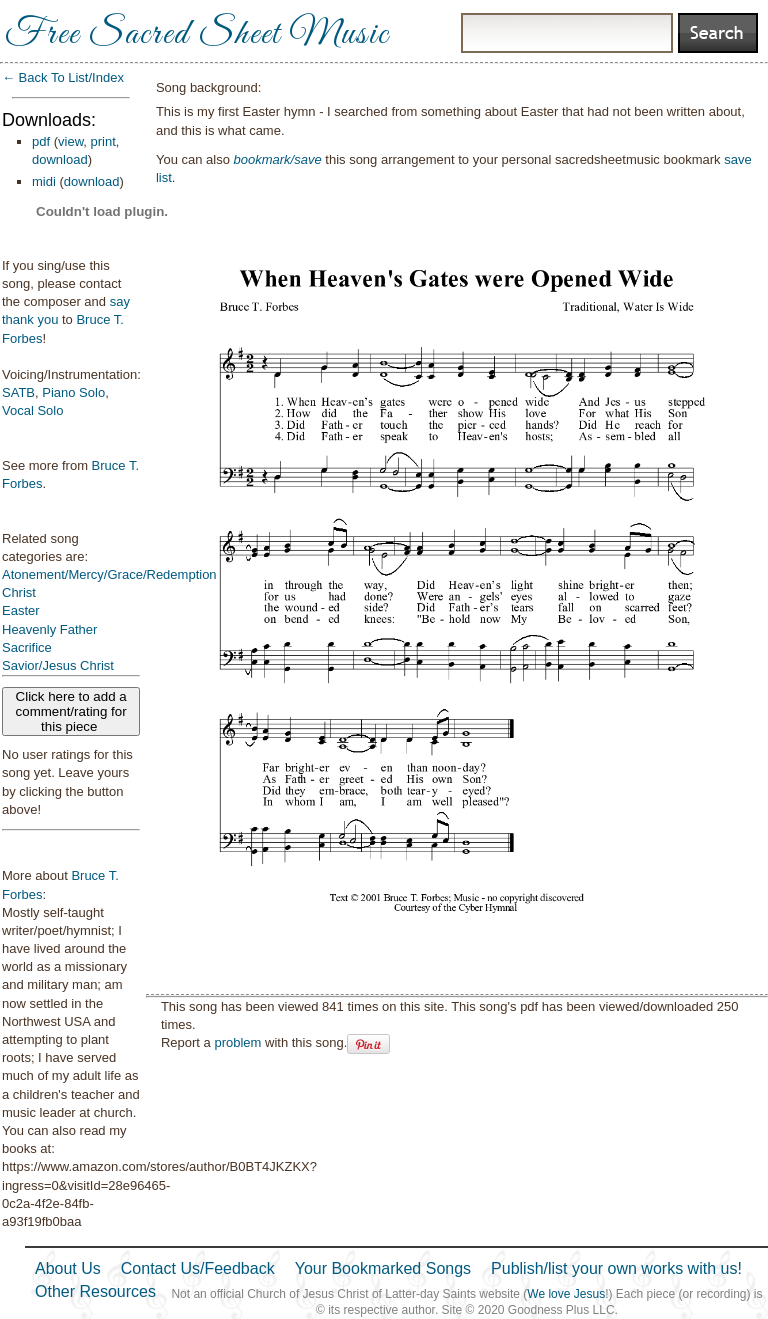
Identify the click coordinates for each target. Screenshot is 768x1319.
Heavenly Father (49, 629)
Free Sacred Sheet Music (197, 35)
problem (237, 1042)
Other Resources (95, 1291)
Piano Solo (73, 392)
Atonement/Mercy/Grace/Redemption (109, 574)
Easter (21, 610)
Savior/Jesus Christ (58, 665)
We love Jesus (566, 1294)
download (60, 159)
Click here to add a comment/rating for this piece (71, 711)
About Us (68, 1268)
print (103, 141)
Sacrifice (27, 647)
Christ (19, 592)
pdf (41, 141)
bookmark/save (278, 159)
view (70, 141)
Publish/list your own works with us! (616, 1268)
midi (44, 181)
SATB (18, 392)
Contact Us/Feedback (198, 1268)
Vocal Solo (32, 410)
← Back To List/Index (63, 77)
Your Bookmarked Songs (383, 1268)
